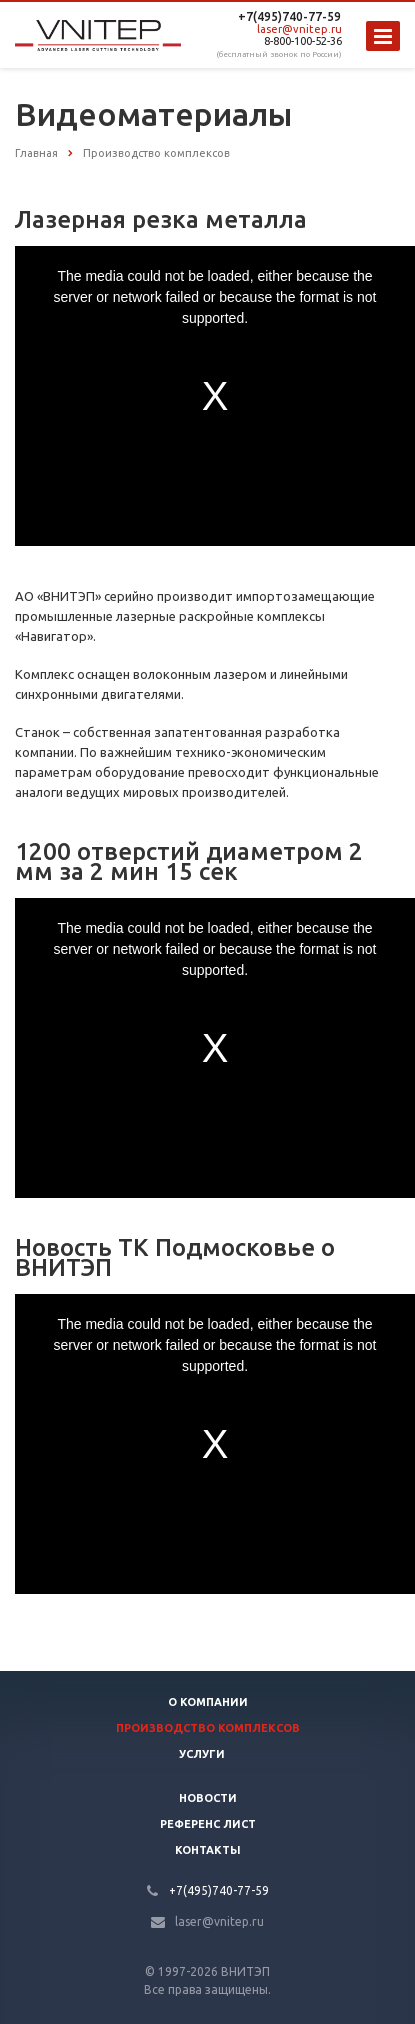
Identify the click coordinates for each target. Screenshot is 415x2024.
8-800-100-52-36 (303, 41)
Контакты (208, 1850)
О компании (208, 1702)
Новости (208, 1798)
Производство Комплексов (208, 1728)
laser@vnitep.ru (299, 29)
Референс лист (208, 1824)
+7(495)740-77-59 (289, 16)
